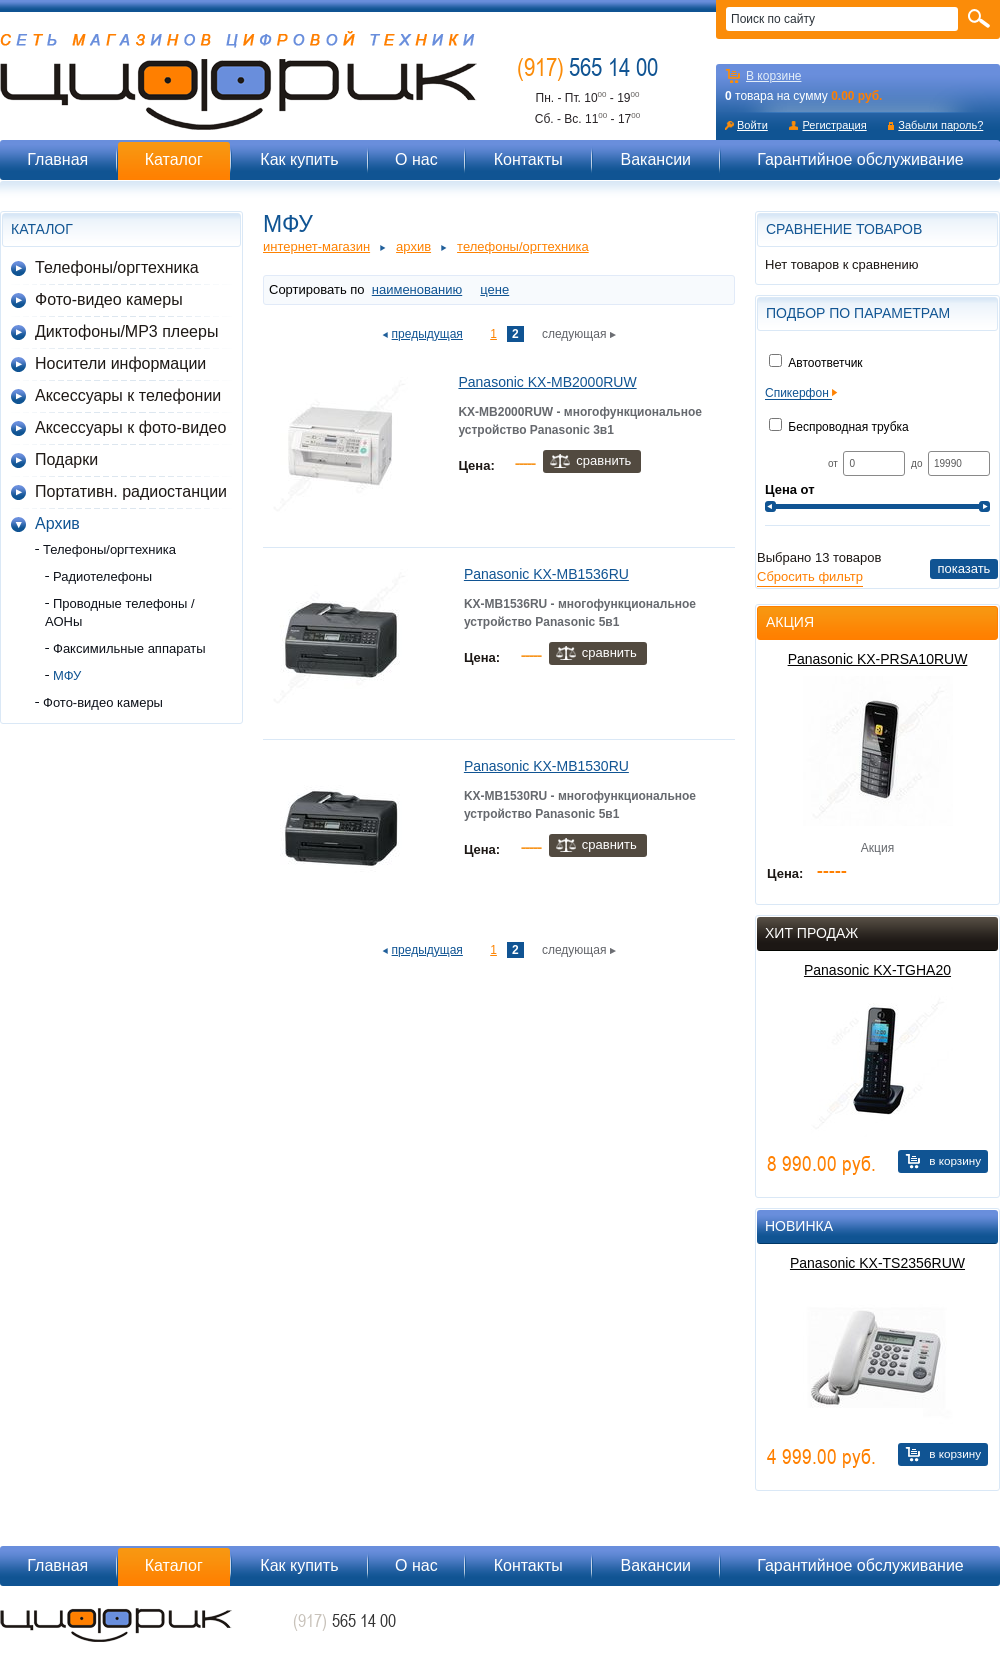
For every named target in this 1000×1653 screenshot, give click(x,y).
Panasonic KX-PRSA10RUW (878, 659)
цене (494, 289)
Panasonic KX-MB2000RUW (547, 382)
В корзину (955, 1160)
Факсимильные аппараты (129, 648)
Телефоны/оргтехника (117, 267)
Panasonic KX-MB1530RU (546, 766)
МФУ (67, 675)
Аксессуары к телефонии (128, 395)
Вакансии (655, 159)
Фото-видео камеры (109, 299)
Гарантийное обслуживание (860, 159)
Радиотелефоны (102, 576)
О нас (416, 159)
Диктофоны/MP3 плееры (126, 331)
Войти (752, 125)
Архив (57, 523)
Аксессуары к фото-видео (130, 427)
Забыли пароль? (940, 125)
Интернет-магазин (316, 246)
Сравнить (603, 460)
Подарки (66, 459)
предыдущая (427, 334)
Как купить (299, 159)
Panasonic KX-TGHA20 (877, 970)
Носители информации (120, 363)
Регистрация (834, 125)
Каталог (174, 159)
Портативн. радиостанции (131, 491)
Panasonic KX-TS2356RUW (877, 1263)
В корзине (773, 76)
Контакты (528, 159)
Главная (57, 159)
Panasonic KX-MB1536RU (546, 574)
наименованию (417, 289)
